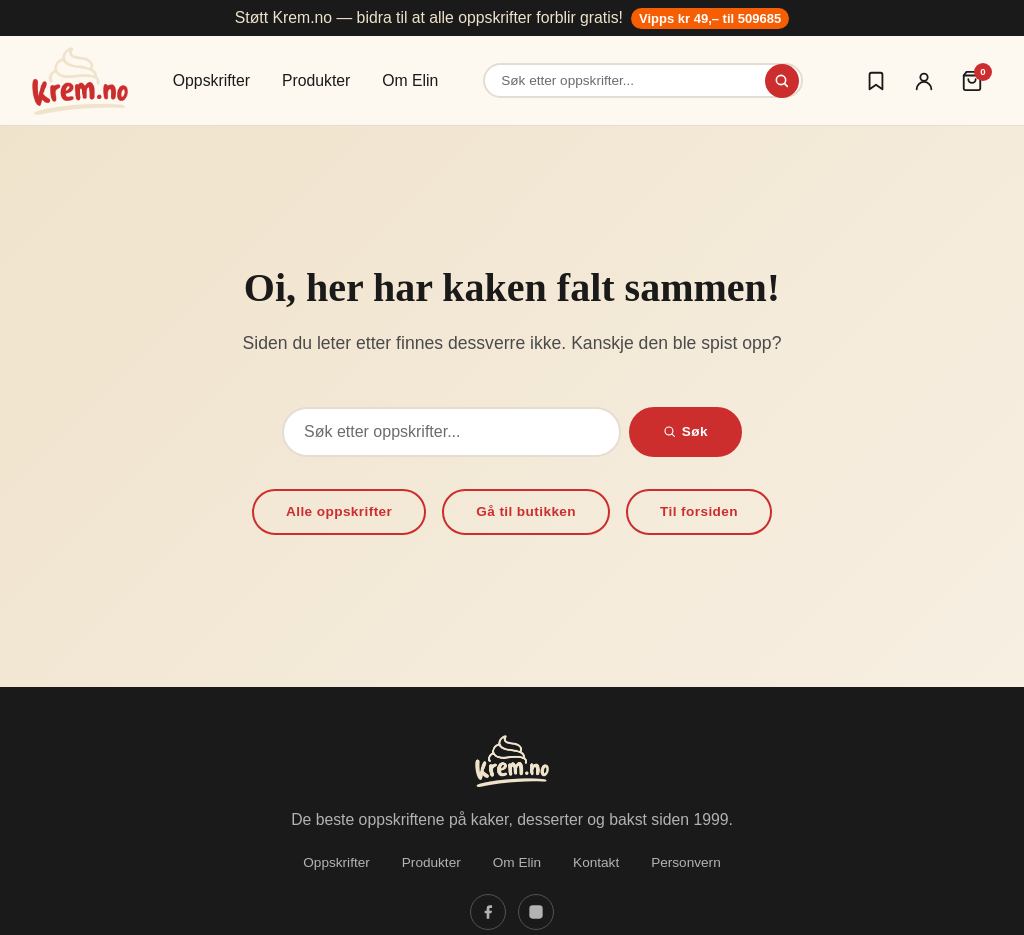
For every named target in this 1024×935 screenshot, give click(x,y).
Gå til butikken (526, 511)
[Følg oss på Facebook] (488, 912)
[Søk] (782, 81)
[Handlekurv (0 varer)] (972, 81)
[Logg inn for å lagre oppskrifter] (876, 81)
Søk (685, 431)
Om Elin (410, 80)
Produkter (316, 80)
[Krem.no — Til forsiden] (80, 81)
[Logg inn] (924, 81)
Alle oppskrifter (339, 511)
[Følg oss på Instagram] (536, 912)
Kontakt (596, 862)
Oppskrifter (211, 80)
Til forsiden (699, 511)
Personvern (686, 862)
